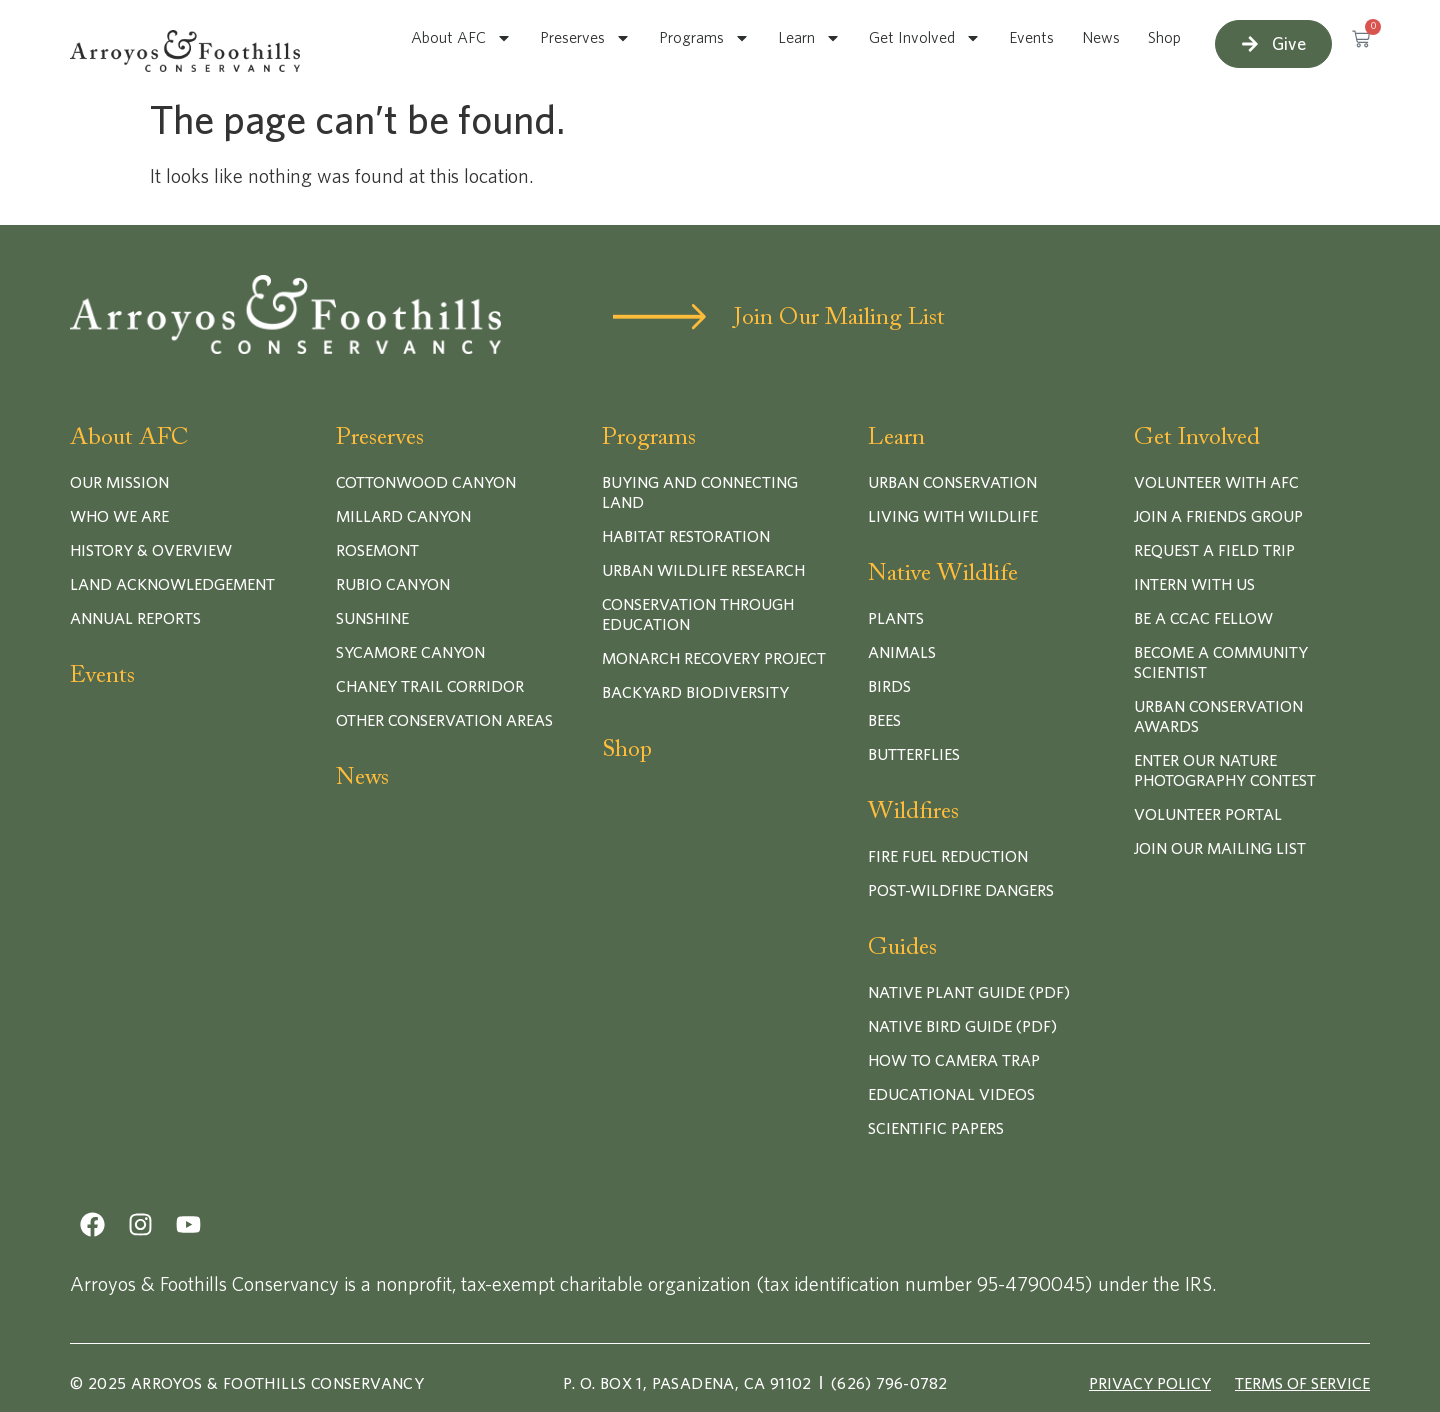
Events (1031, 38)
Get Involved (925, 38)
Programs (704, 38)
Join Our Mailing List (839, 318)
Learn (809, 38)
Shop (1164, 38)
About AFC (461, 38)
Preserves (585, 38)
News (1101, 38)
